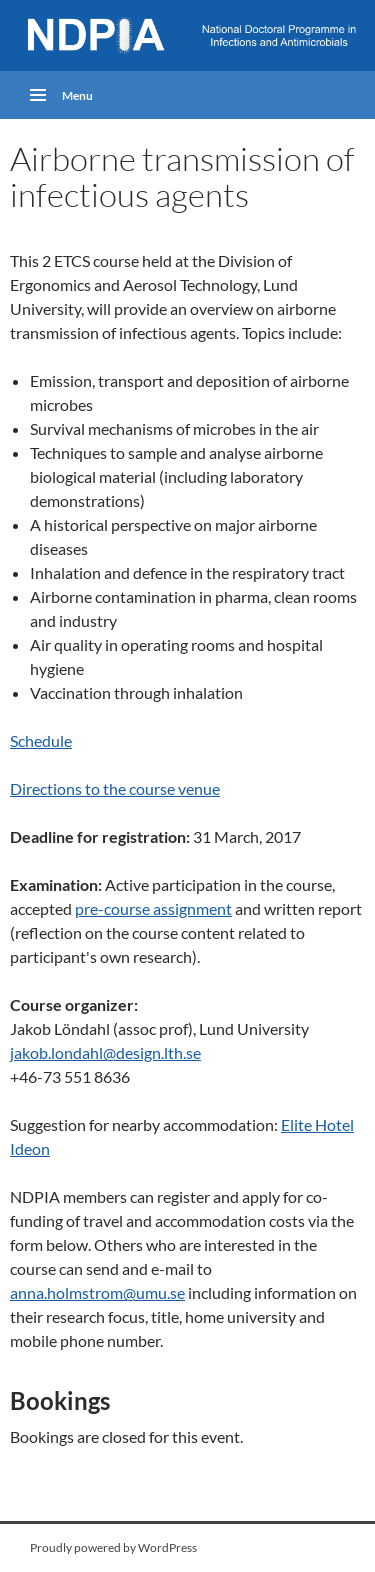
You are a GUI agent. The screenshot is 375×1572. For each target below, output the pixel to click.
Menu (77, 95)
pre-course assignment (153, 908)
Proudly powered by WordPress (113, 1547)
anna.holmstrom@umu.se (97, 1292)
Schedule (41, 740)
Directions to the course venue (115, 788)
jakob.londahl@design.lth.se (105, 1052)
